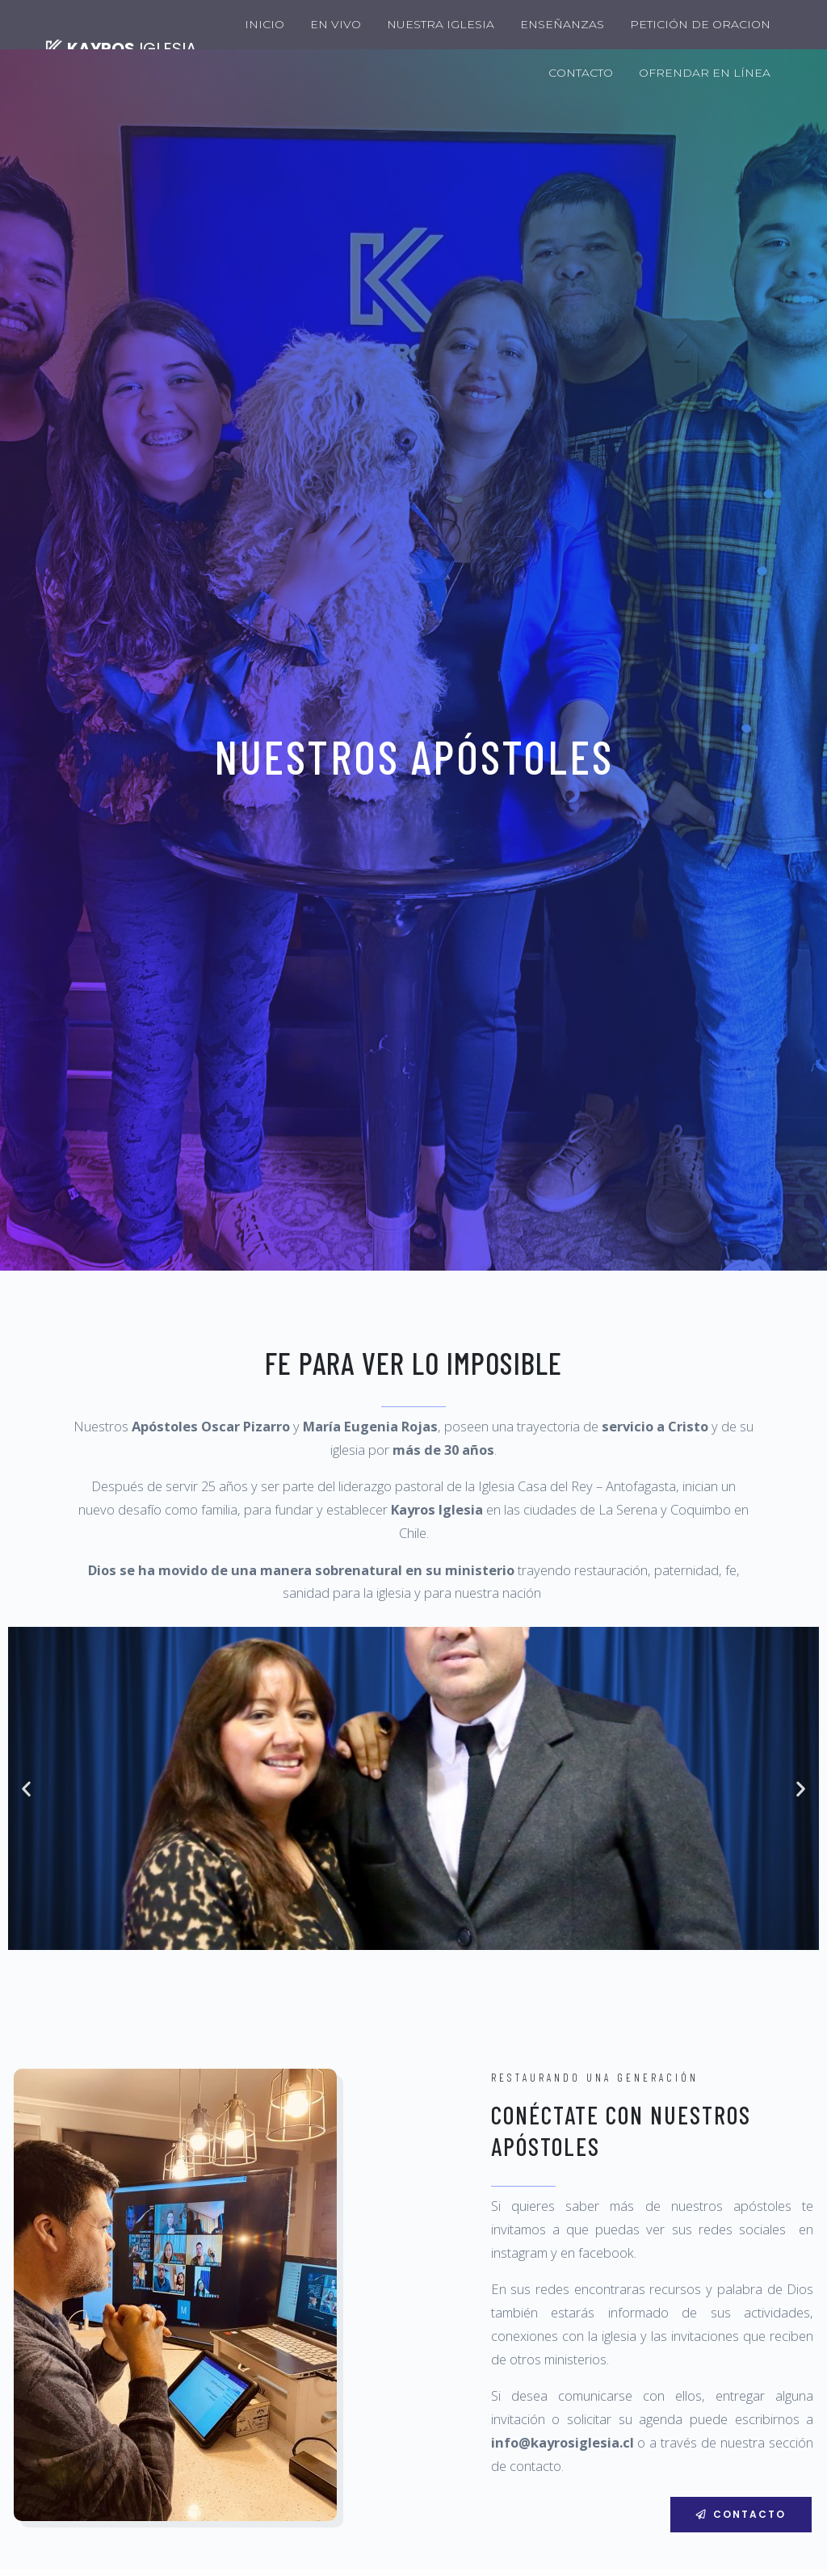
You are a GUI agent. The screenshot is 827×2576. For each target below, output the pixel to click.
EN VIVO (335, 24)
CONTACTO (580, 72)
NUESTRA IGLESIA (440, 24)
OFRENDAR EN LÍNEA (704, 72)
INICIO (264, 24)
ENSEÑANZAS (562, 24)
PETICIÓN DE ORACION (700, 24)
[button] (741, 2513)
